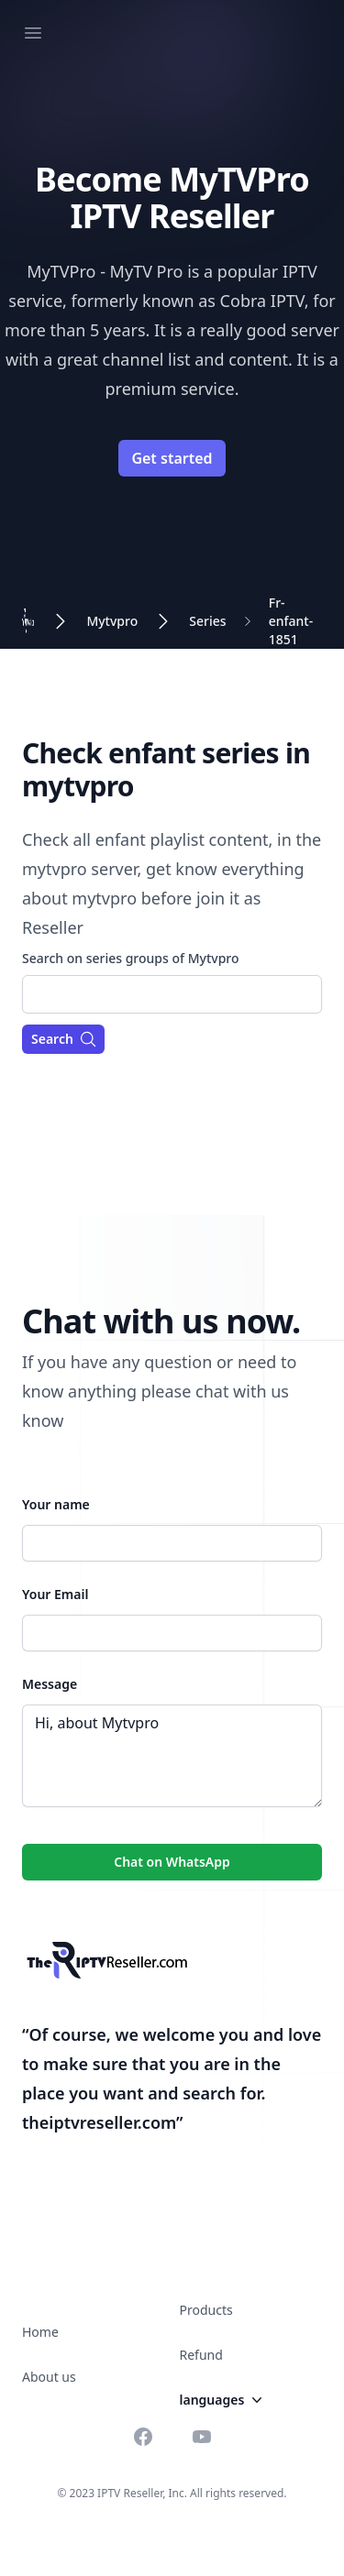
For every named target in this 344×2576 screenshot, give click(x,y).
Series (207, 621)
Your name (56, 1504)
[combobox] (172, 994)
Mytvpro (112, 621)
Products (206, 2309)
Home (40, 2331)
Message (49, 1684)
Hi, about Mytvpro (172, 1756)
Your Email (55, 1594)
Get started (171, 458)
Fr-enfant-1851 (291, 621)
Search (64, 1039)
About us (49, 2376)
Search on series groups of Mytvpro (130, 958)
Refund (201, 2354)
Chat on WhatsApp (172, 1861)
